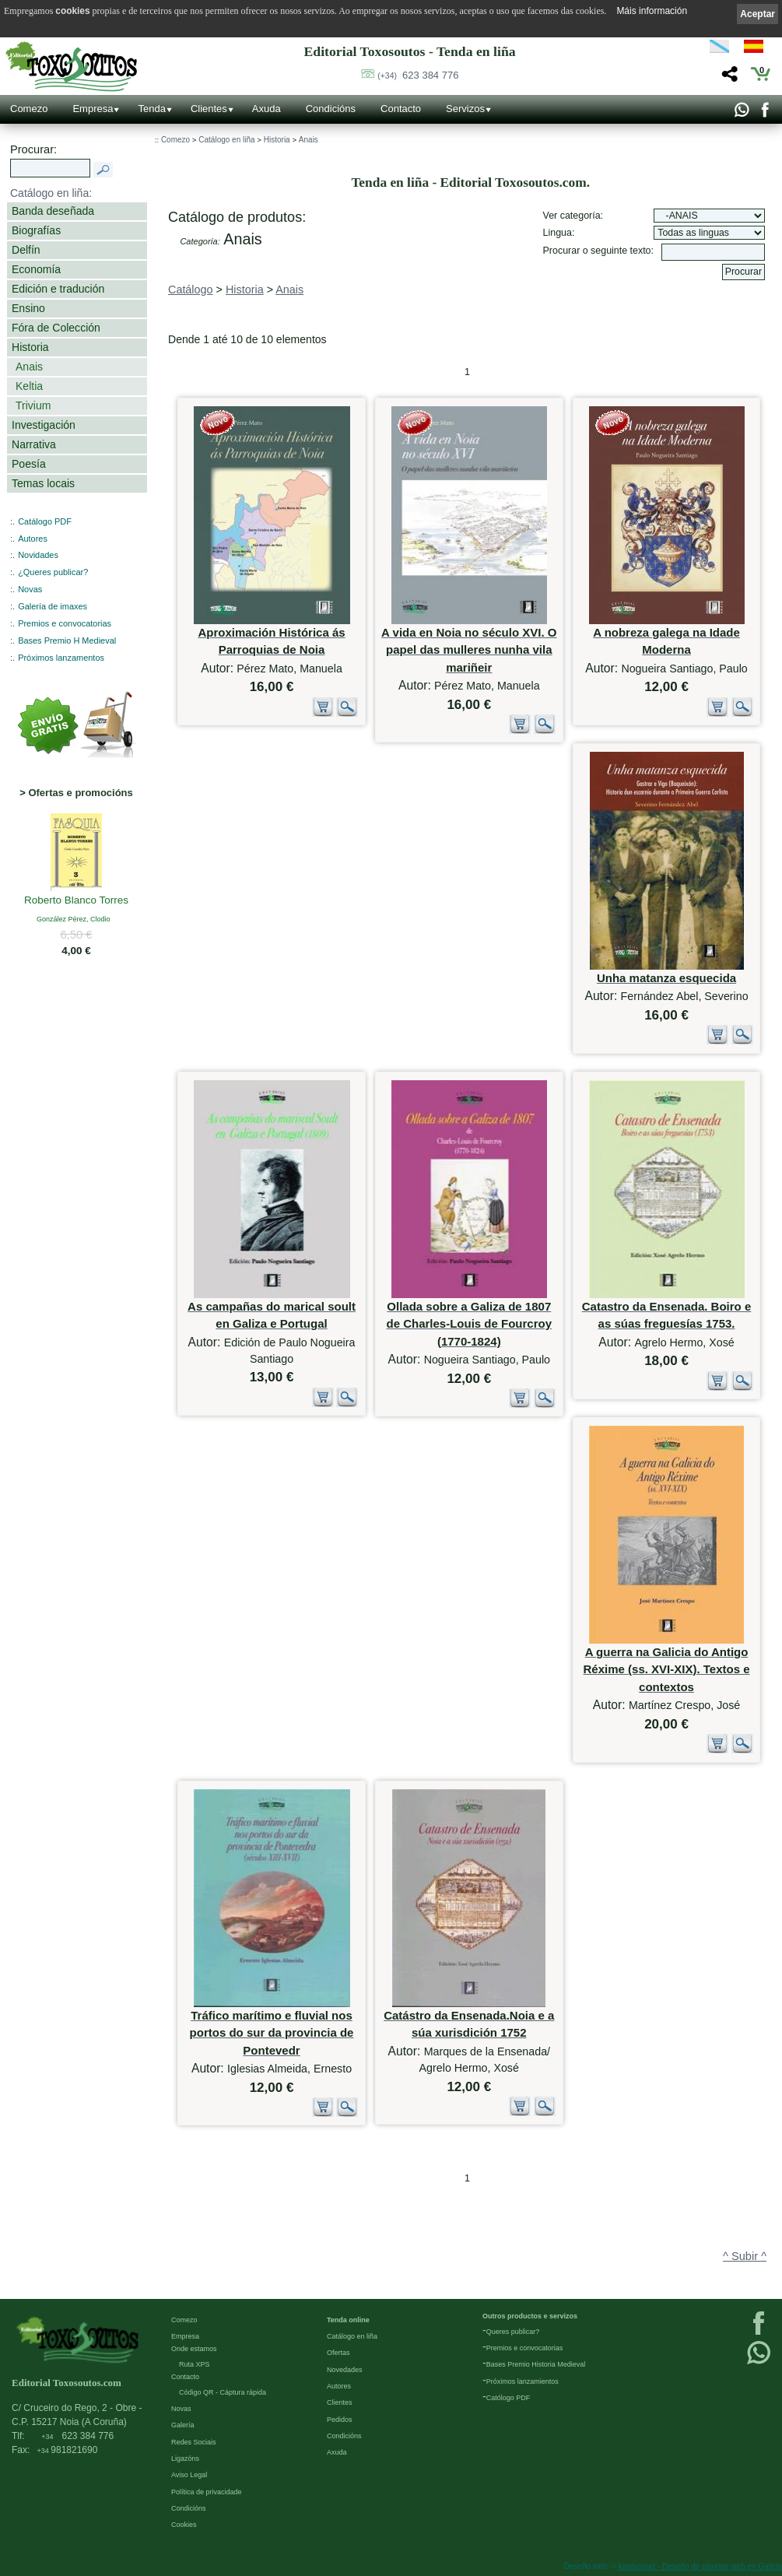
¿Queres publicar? (53, 572)
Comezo (28, 108)
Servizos (465, 108)
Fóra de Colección (56, 327)
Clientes (209, 108)
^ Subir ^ (744, 2256)
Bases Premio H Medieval (67, 640)
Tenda (151, 108)
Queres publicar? (513, 2332)
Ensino (28, 308)
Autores (32, 538)
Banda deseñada (53, 211)
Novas (30, 589)
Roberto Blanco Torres (76, 901)
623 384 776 (417, 75)
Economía (36, 269)
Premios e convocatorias (64, 623)
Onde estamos (194, 2349)
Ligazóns (185, 2458)
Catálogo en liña (226, 139)
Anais (29, 366)
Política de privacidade (206, 2492)
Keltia (29, 386)
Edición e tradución (58, 289)
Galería (183, 2425)
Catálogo (190, 289)
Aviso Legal (189, 2475)
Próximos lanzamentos (61, 657)
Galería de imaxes (52, 606)
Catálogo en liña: (51, 193)
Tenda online (348, 2320)
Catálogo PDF (45, 521)
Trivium (33, 405)
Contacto (400, 108)
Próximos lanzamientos (522, 2381)
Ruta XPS (194, 2364)
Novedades (345, 2370)
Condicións (331, 108)
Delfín (26, 250)
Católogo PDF (508, 2398)
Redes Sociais (193, 2442)
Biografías (36, 230)
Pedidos (339, 2419)
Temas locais (43, 483)
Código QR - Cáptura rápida (222, 2392)
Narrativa (34, 444)
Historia (30, 347)
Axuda (266, 108)
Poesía (29, 464)
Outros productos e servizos (529, 2316)
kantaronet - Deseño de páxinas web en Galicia (700, 2566)
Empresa (92, 108)
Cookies (184, 2525)
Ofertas (338, 2353)
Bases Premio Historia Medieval (536, 2364)
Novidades (38, 555)
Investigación (43, 425)
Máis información (651, 10)
